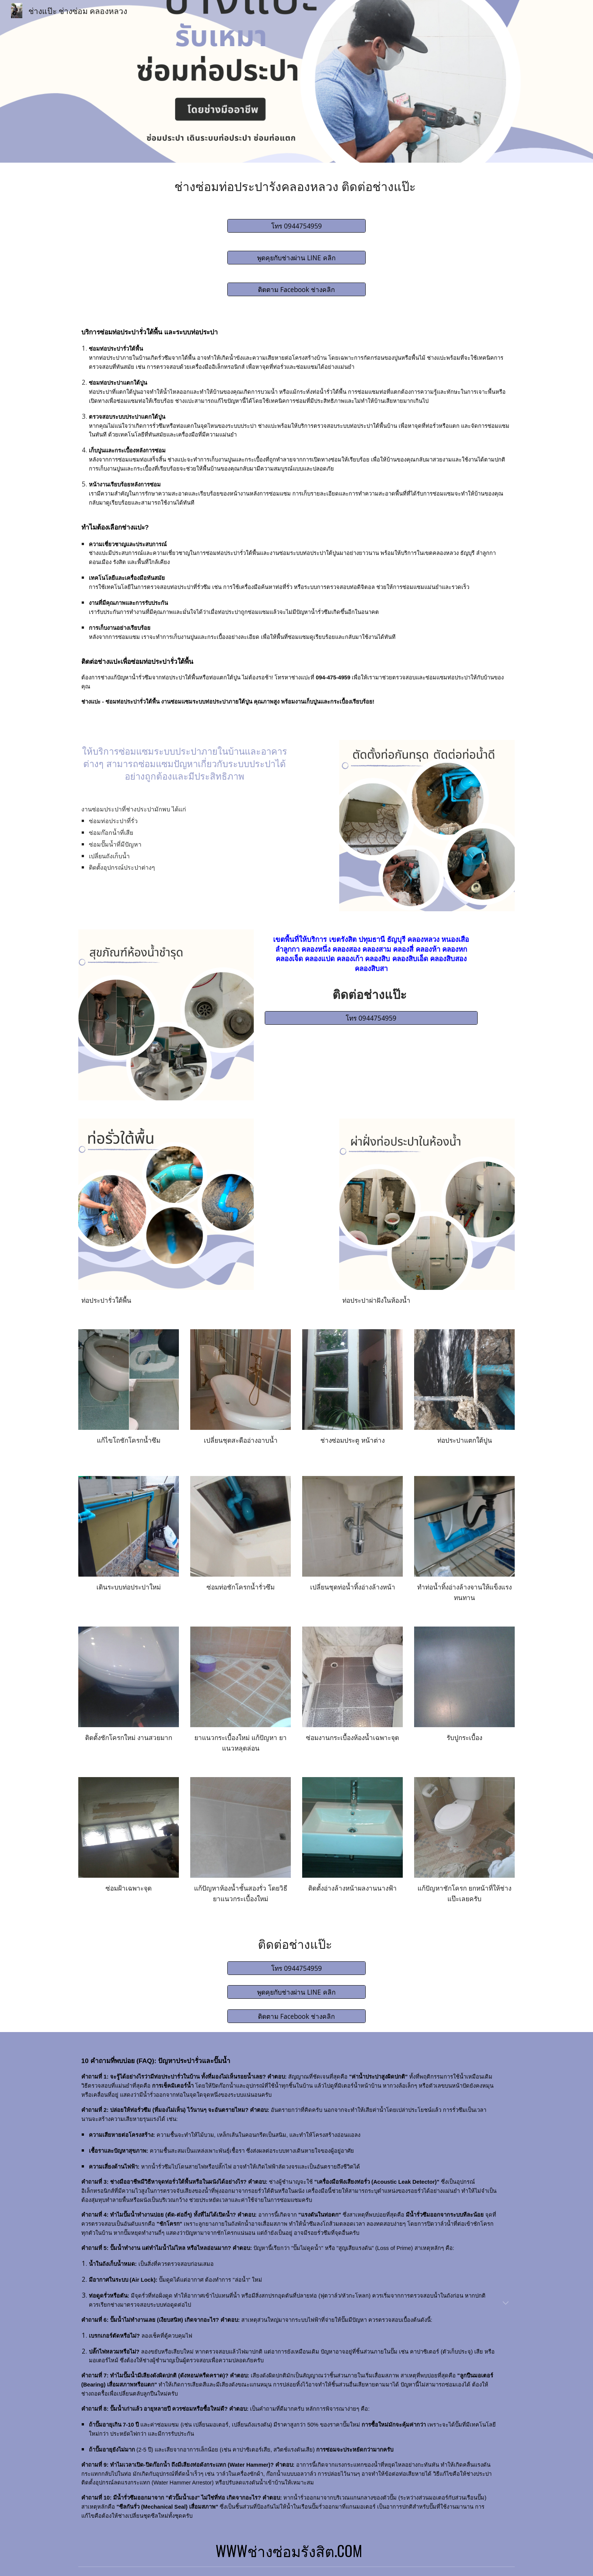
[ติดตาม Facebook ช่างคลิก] (296, 289)
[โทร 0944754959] (296, 226)
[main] (296, 186)
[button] (506, 2304)
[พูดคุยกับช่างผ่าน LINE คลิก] (296, 258)
